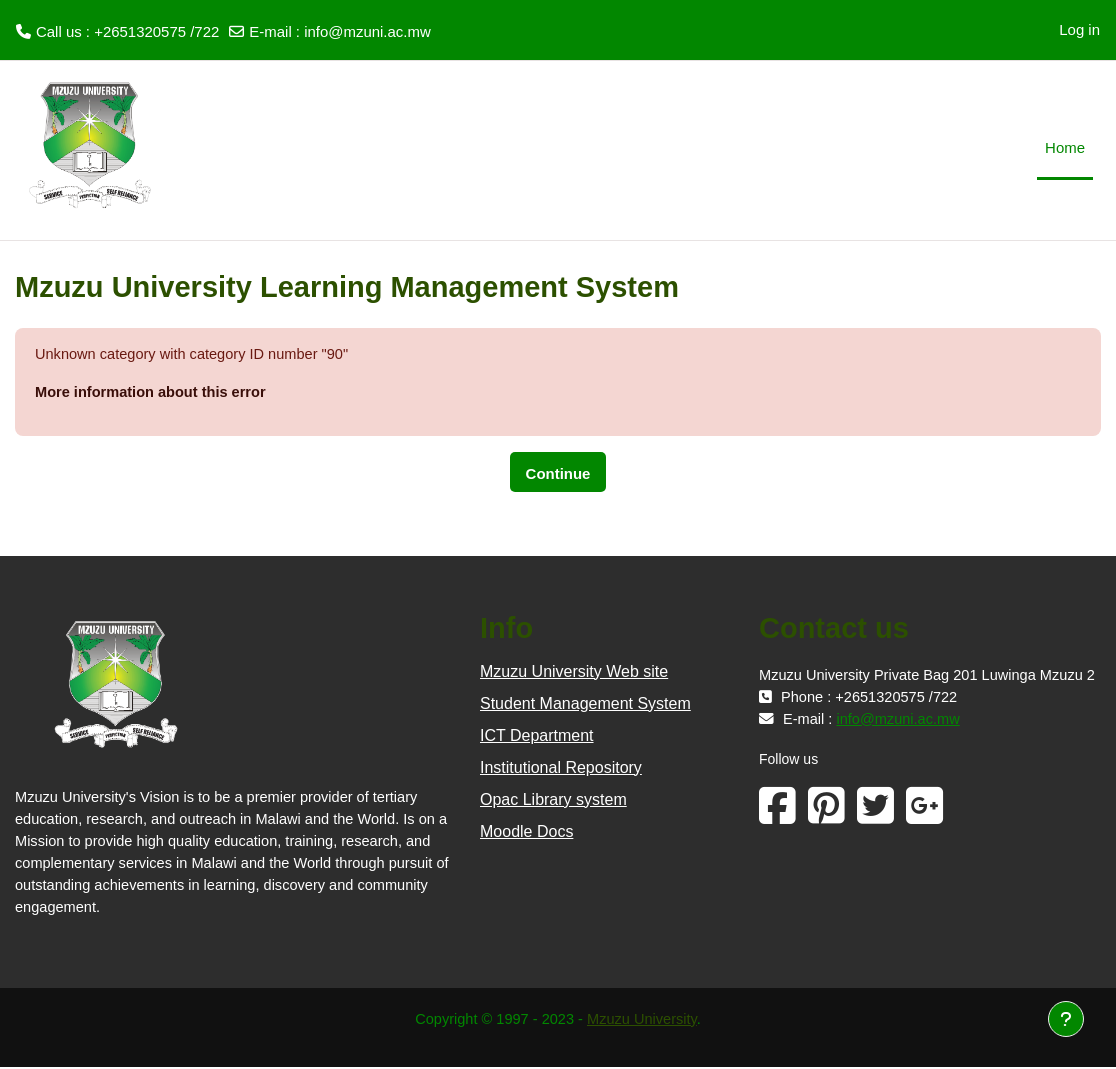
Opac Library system (553, 800)
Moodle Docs (526, 832)
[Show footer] (1066, 1019)
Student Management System (585, 704)
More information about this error (153, 392)
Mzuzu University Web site (574, 672)
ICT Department (537, 736)
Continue (558, 474)
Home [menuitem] (1065, 147)
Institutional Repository (561, 768)
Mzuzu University (644, 1020)
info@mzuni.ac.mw (367, 31)
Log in (1079, 29)
